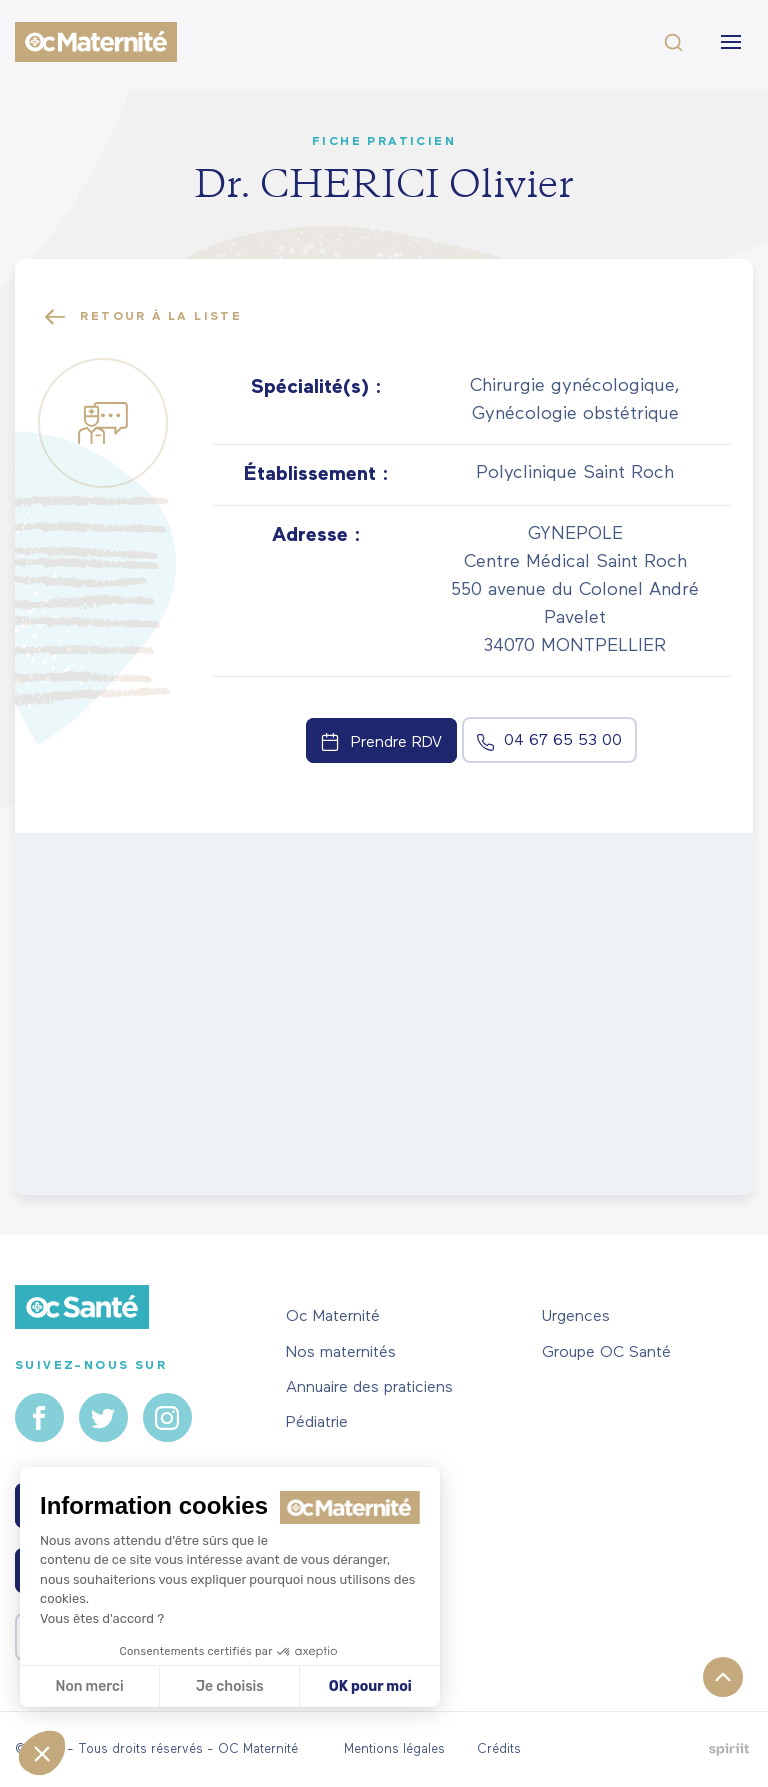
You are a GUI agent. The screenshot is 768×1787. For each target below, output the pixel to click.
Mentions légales (394, 1749)
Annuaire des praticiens (369, 1388)
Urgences (576, 1317)
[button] (42, 1753)
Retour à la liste (143, 317)
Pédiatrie (317, 1423)
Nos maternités (341, 1353)
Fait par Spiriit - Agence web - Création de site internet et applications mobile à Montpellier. (728, 1749)
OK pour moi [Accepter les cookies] (370, 1686)
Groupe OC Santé (606, 1353)
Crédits (499, 1749)
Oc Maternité (333, 1317)
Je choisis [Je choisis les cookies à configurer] (230, 1686)
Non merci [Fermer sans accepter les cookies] (89, 1686)
